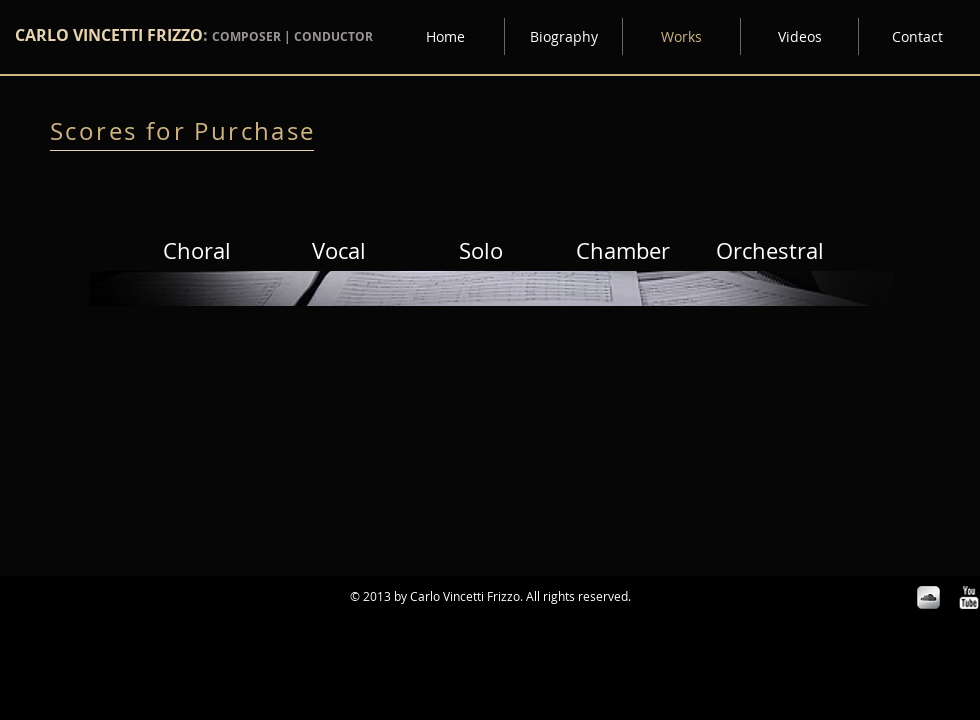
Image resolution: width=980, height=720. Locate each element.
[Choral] (197, 251)
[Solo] (481, 251)
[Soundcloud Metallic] (928, 597)
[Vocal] (339, 251)
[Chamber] (623, 251)
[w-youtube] (968, 597)
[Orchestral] (770, 251)
